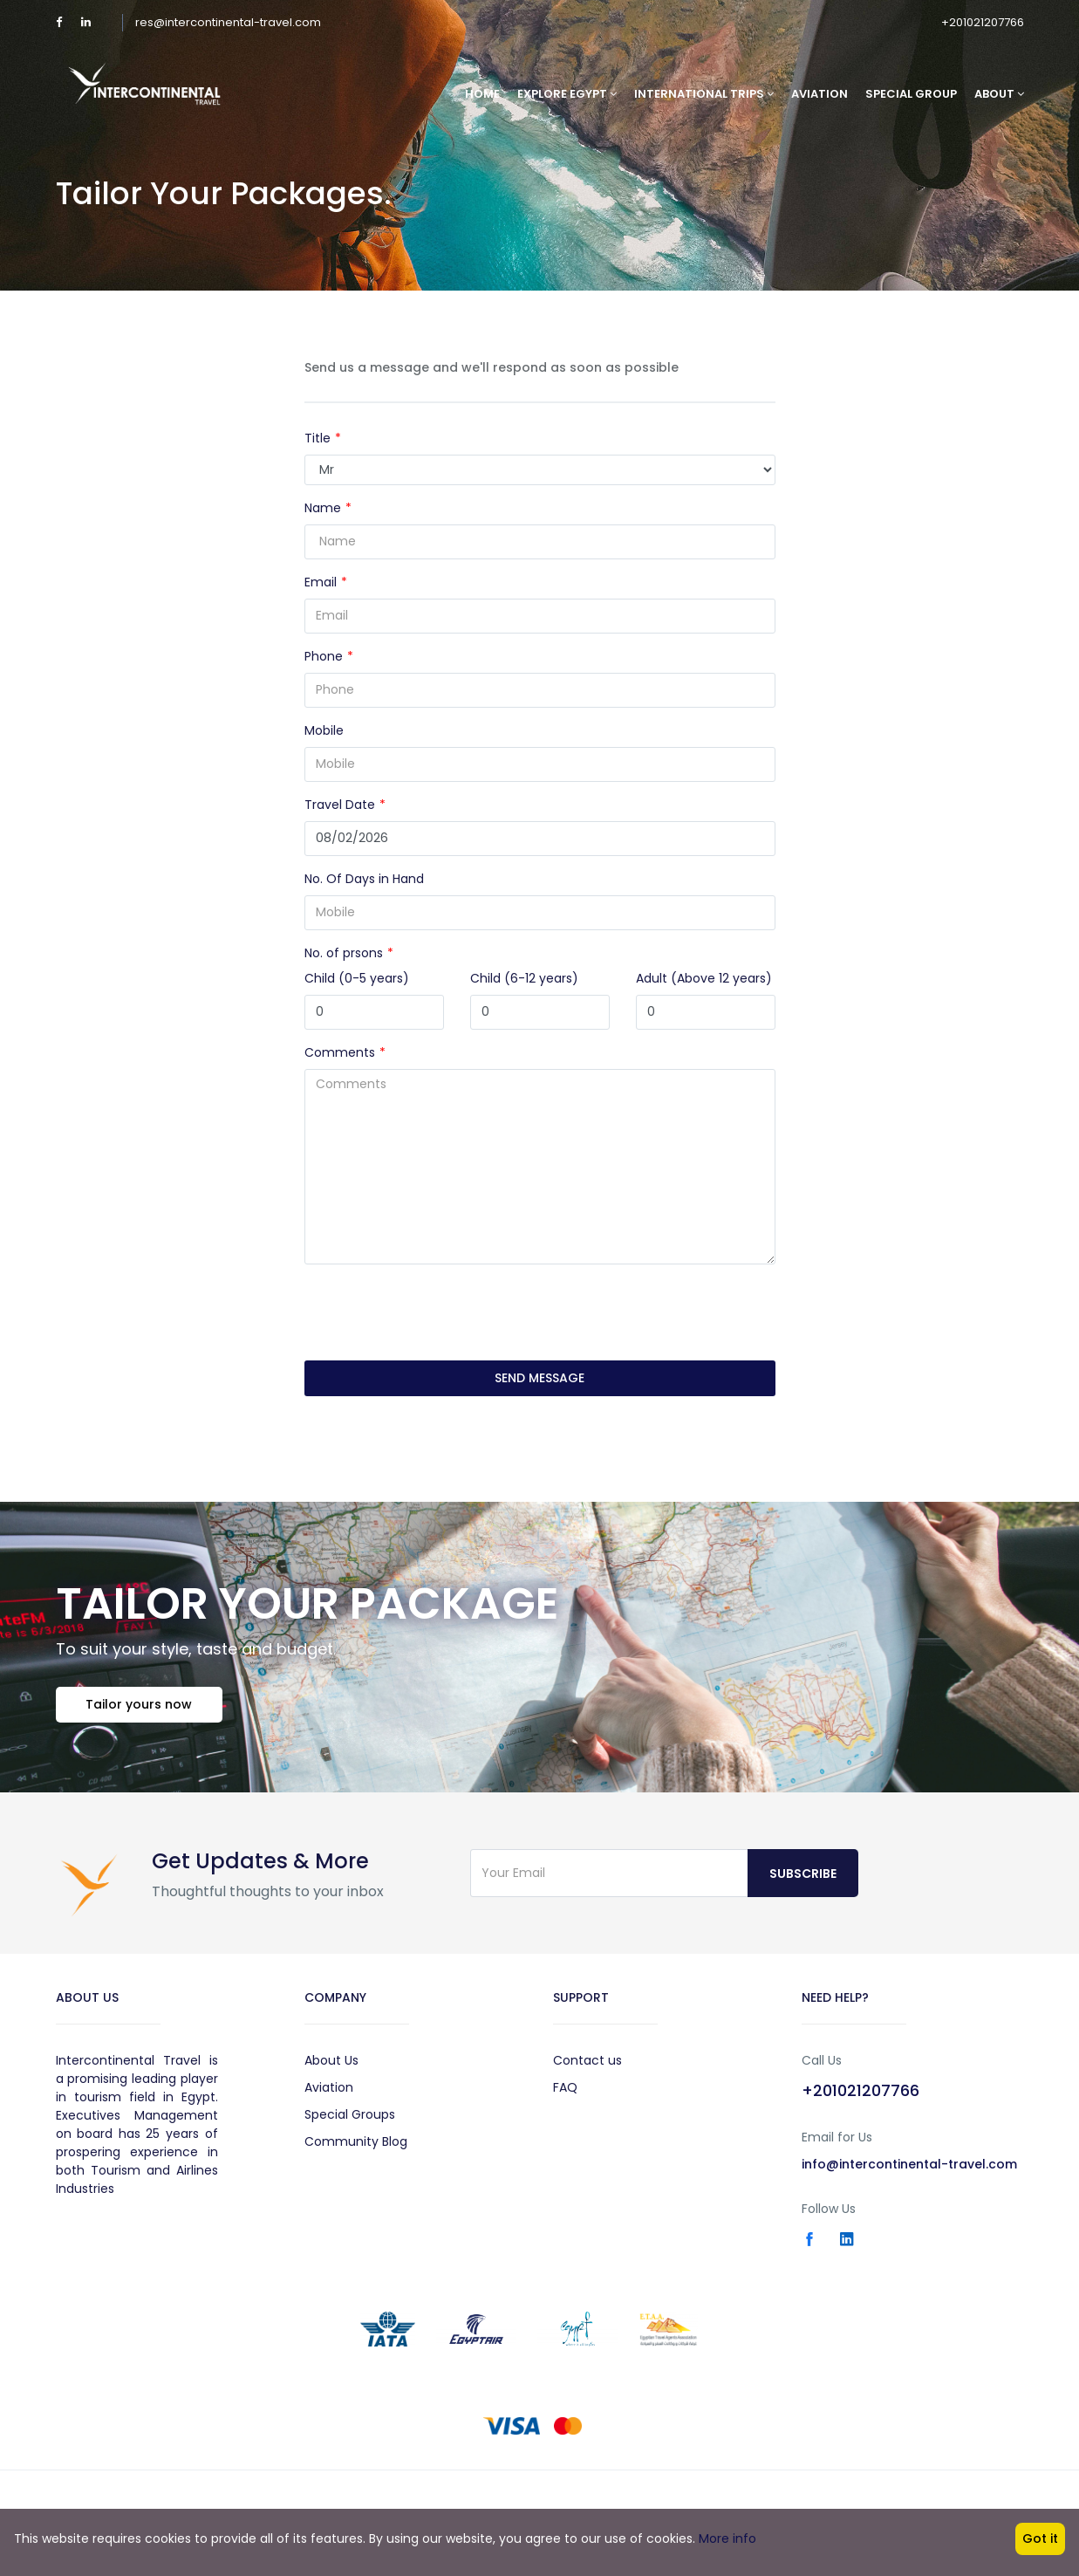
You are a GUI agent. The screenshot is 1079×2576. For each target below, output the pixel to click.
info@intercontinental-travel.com (909, 2164)
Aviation (819, 94)
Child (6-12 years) (524, 978)
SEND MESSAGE (539, 1378)
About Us (331, 2060)
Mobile (324, 730)
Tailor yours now (139, 1704)
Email (320, 582)
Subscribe (803, 1873)
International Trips (704, 94)
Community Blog (355, 2141)
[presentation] (437, 1312)
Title (317, 438)
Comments (339, 1052)
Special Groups (349, 2114)
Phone (323, 656)
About (999, 94)
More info (727, 2538)
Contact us (587, 2060)
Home (482, 94)
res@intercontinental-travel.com (228, 22)
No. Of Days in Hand (364, 878)
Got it (1040, 2538)
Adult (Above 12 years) (704, 978)
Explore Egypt (567, 94)
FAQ (565, 2087)
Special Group (911, 94)
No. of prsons (343, 953)
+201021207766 (982, 22)
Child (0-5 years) (356, 978)
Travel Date (339, 804)
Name (322, 508)
